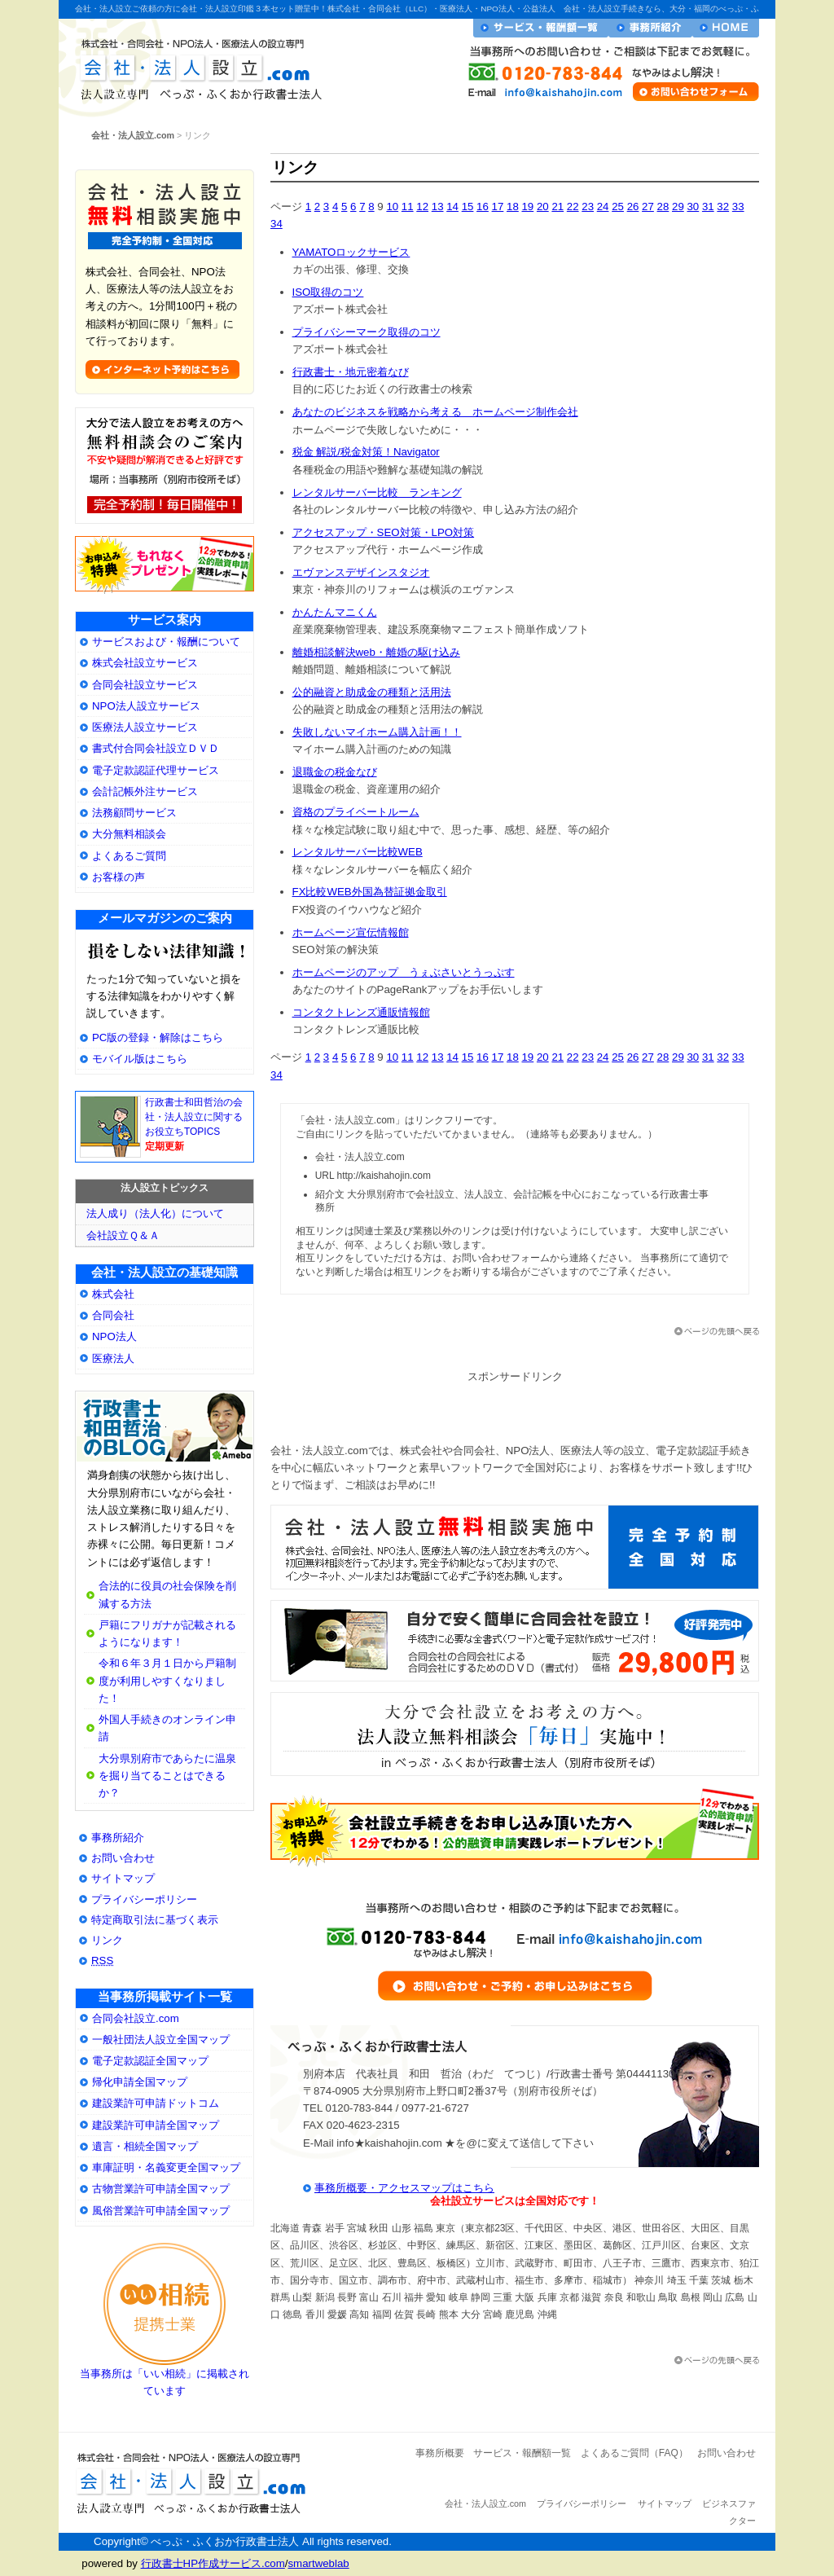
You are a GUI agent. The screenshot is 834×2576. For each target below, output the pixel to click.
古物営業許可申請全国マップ (161, 2189)
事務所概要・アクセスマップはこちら (404, 2188)
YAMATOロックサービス (351, 252)
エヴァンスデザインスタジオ (361, 572)
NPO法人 (114, 1336)
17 (498, 206)
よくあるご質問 (129, 856)
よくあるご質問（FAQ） (634, 2453)
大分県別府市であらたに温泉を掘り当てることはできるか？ (167, 1775)
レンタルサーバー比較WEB (357, 852)
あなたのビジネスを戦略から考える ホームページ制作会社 (435, 412)
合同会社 (113, 1315)
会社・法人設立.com (195, 65)
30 (693, 206)
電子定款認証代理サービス (155, 770)
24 (603, 206)
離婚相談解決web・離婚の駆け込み (376, 652)
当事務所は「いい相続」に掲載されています (164, 2376)
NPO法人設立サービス (146, 706)
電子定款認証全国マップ (150, 2061)
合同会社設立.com (135, 2018)
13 (438, 206)
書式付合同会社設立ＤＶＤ (155, 748)
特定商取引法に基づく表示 (154, 1920)
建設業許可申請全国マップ (155, 2125)
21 (557, 206)
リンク (107, 1940)
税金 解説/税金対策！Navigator (366, 452)
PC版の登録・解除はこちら (157, 1037)
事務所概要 (439, 2453)
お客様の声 (118, 877)
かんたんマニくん (334, 612)
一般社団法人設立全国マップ (161, 2039)
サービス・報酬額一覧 (540, 28)
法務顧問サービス (134, 813)
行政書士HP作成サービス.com (213, 2563)
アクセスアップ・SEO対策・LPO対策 (383, 532)
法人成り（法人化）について (155, 1213)
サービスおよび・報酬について (166, 641)
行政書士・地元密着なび (350, 372)
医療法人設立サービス (145, 727)
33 (738, 206)
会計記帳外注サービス (145, 791)
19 (527, 206)
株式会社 (113, 1294)
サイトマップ (123, 1878)
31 (708, 206)
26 (633, 206)
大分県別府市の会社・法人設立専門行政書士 (164, 1427)
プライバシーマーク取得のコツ (366, 332)
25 (618, 206)
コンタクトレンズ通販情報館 (361, 1012)
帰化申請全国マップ (139, 2082)
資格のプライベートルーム (355, 812)
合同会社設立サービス (145, 685)
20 (543, 206)
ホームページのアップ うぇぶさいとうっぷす (403, 972)
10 (392, 206)
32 (723, 206)
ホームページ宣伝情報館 (350, 932)
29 (678, 206)
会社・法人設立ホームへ (725, 28)
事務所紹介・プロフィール (650, 28)
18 (513, 206)
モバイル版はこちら (139, 1059)
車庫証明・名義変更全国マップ (166, 2167)
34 (276, 224)
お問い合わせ (123, 1858)
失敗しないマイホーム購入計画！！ (377, 732)
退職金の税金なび (334, 772)
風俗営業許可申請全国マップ (161, 2211)
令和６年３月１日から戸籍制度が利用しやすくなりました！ (167, 1680)
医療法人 (113, 1358)
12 (422, 206)
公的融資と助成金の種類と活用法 (371, 692)
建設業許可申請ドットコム (155, 2103)
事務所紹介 (117, 1837)
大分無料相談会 (129, 834)
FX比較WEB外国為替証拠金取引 (369, 892)
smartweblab (318, 2563)
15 (468, 206)
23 (588, 206)
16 (482, 206)
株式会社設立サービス (145, 663)
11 (408, 206)
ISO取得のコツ (328, 292)
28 (663, 206)
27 (648, 206)
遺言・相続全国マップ (145, 2146)
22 (573, 206)
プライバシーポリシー (144, 1899)
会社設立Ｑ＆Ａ (123, 1235)
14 (452, 206)
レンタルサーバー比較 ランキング (377, 492)
